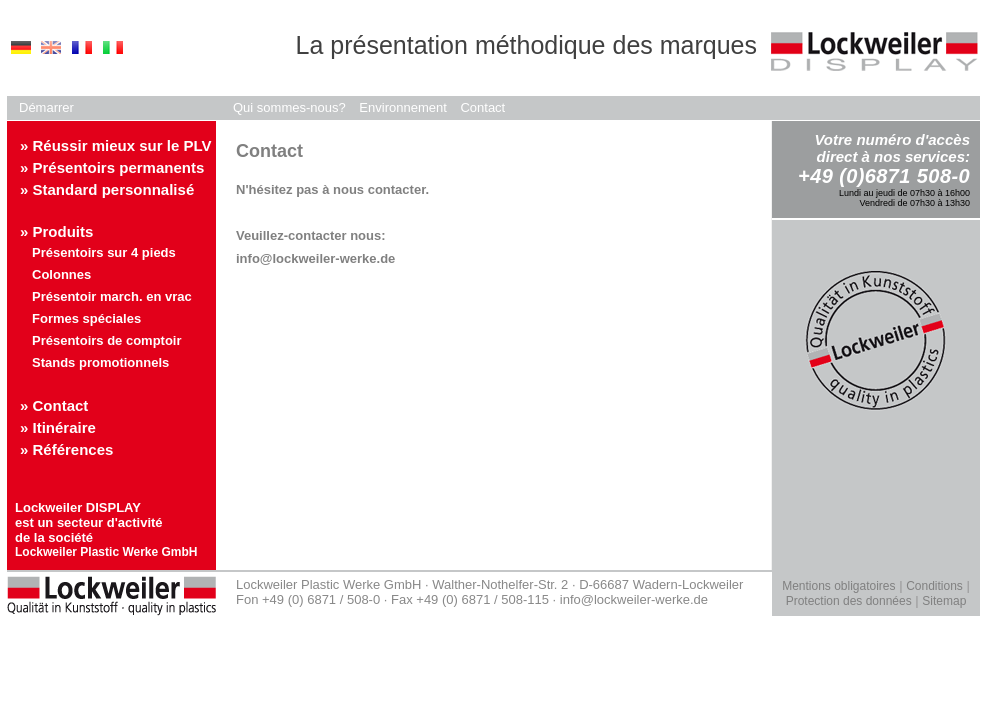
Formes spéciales (86, 318)
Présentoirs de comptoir (107, 340)
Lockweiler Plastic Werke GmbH (106, 552)
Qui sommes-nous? (289, 107)
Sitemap (944, 601)
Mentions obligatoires (838, 586)
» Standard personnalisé (107, 189)
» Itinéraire (58, 427)
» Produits (56, 231)
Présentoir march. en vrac (112, 296)
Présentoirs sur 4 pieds (104, 252)
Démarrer (46, 107)
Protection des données (849, 601)
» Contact (54, 405)
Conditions (934, 586)
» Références (66, 449)
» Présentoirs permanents (112, 167)
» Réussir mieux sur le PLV (115, 145)
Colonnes (61, 274)
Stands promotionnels (100, 362)
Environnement (402, 107)
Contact (482, 107)
